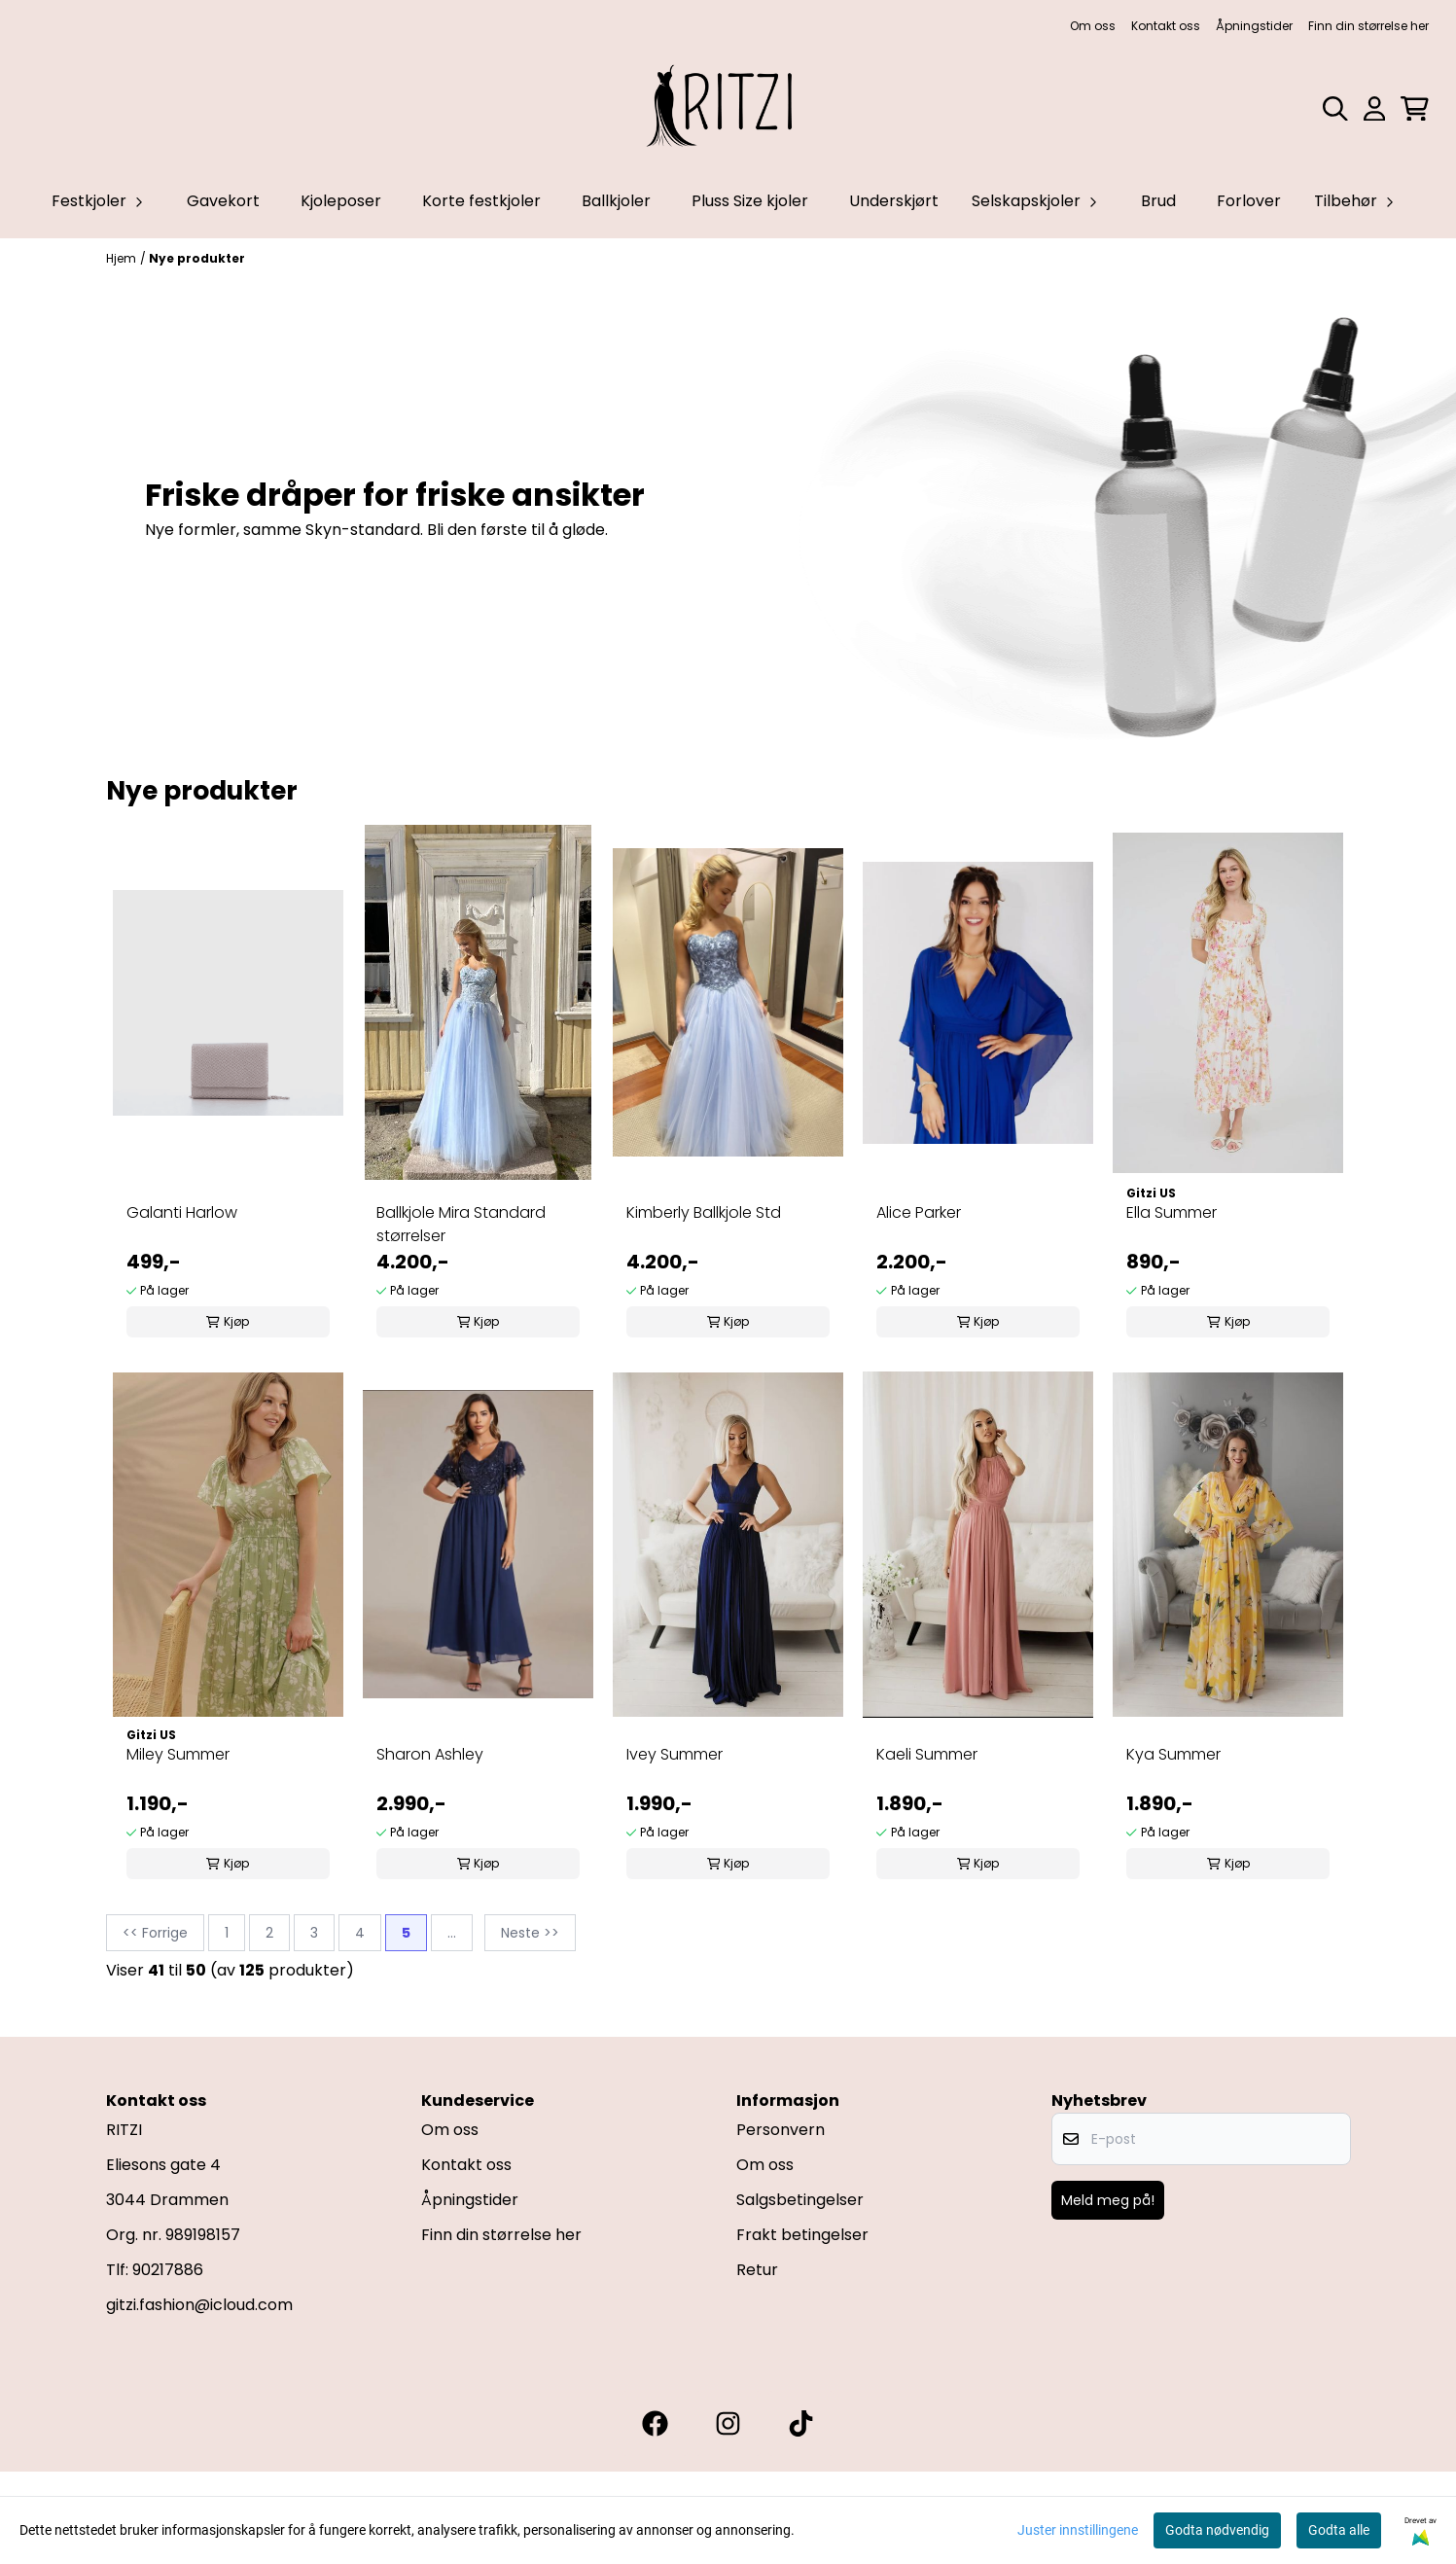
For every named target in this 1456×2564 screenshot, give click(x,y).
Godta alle (1338, 2530)
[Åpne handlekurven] (1415, 109)
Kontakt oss (1165, 26)
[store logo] (727, 108)
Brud (1158, 201)
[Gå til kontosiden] (1374, 109)
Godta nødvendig (1217, 2530)
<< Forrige (155, 1932)
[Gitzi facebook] (655, 2423)
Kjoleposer (341, 201)
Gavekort (223, 201)
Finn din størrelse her (1368, 26)
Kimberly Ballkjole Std (703, 1212)
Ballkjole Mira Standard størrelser (461, 1224)
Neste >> (530, 1932)
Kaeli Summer (926, 1754)
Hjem (121, 258)
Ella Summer (1171, 1212)
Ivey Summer (674, 1754)
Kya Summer (1173, 1754)
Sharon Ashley (429, 1754)
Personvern (780, 2130)
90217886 (167, 2270)
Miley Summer (178, 1754)
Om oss (1093, 26)
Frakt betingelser (802, 2235)
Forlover (1249, 201)
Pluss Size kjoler (750, 201)
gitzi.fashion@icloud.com (199, 2305)
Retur (757, 2270)
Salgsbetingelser (800, 2200)
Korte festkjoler (481, 201)
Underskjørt (894, 201)
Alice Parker (918, 1212)
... (451, 1932)
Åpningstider (1254, 26)
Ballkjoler (616, 201)
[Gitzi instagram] (728, 2423)
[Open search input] (1335, 109)
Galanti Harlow (181, 1212)
